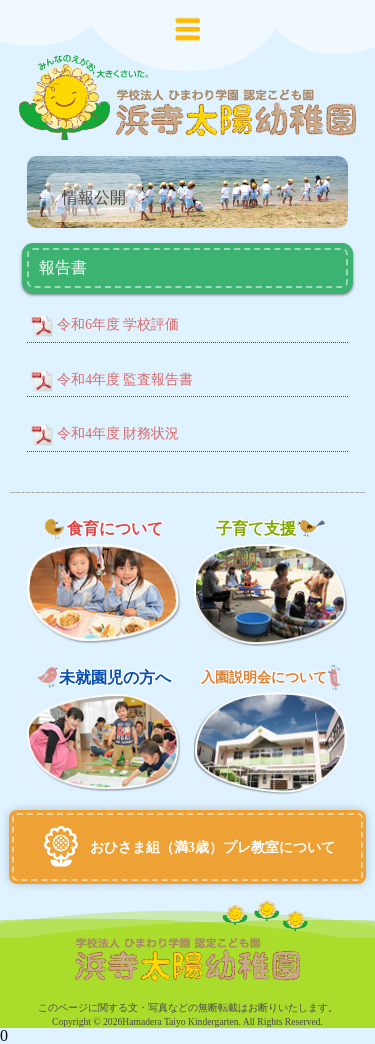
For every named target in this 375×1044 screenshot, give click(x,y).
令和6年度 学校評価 (118, 324)
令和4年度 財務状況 (118, 433)
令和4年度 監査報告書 (125, 379)
